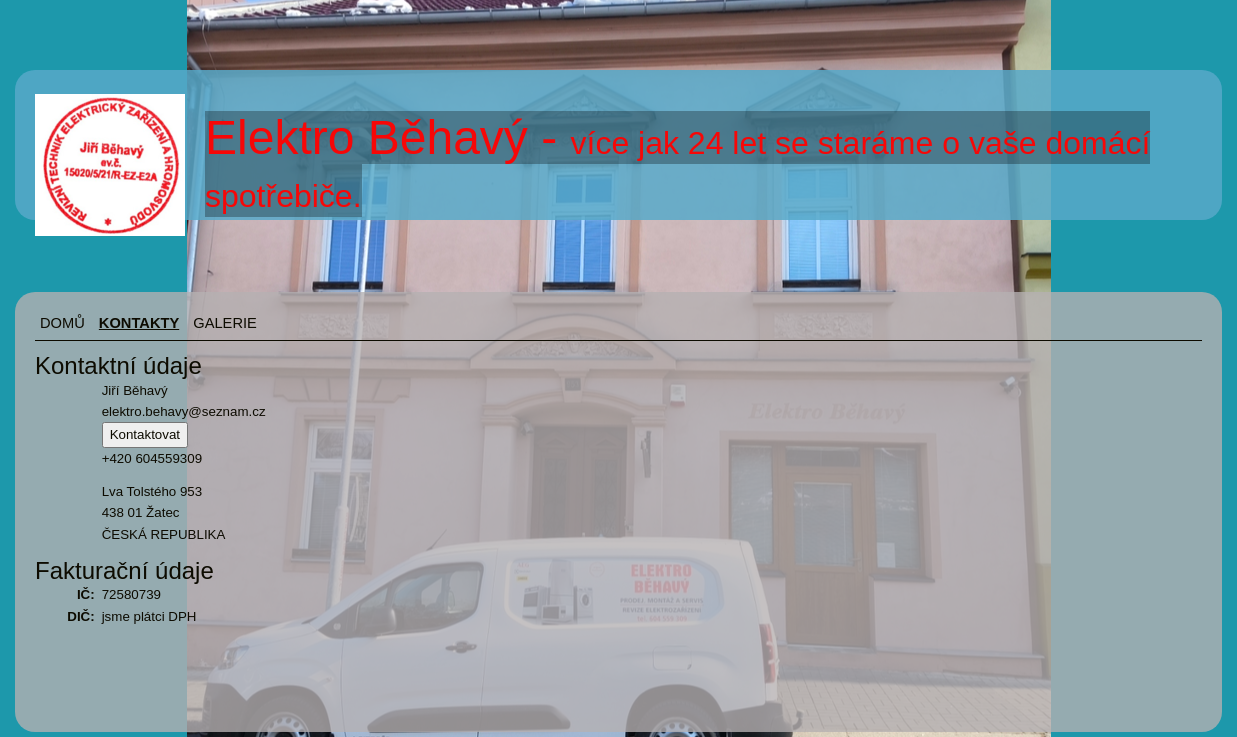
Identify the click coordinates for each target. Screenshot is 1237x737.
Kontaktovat (145, 434)
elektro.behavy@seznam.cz (184, 411)
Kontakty (139, 323)
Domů (62, 323)
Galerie (225, 323)
